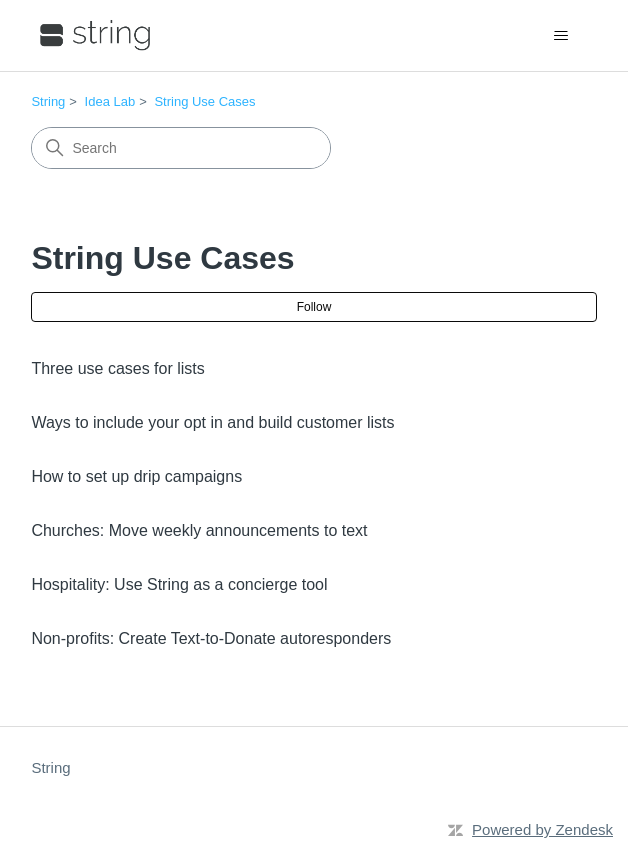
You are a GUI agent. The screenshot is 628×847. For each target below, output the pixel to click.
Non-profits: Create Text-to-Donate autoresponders (211, 638)
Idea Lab (110, 101)
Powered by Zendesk (542, 829)
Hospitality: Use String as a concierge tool (179, 584)
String (48, 101)
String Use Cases (204, 101)
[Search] (181, 148)
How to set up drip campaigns (136, 476)
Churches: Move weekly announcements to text (199, 530)
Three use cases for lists (117, 368)
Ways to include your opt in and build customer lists (212, 422)
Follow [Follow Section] (314, 307)
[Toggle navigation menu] (561, 36)
